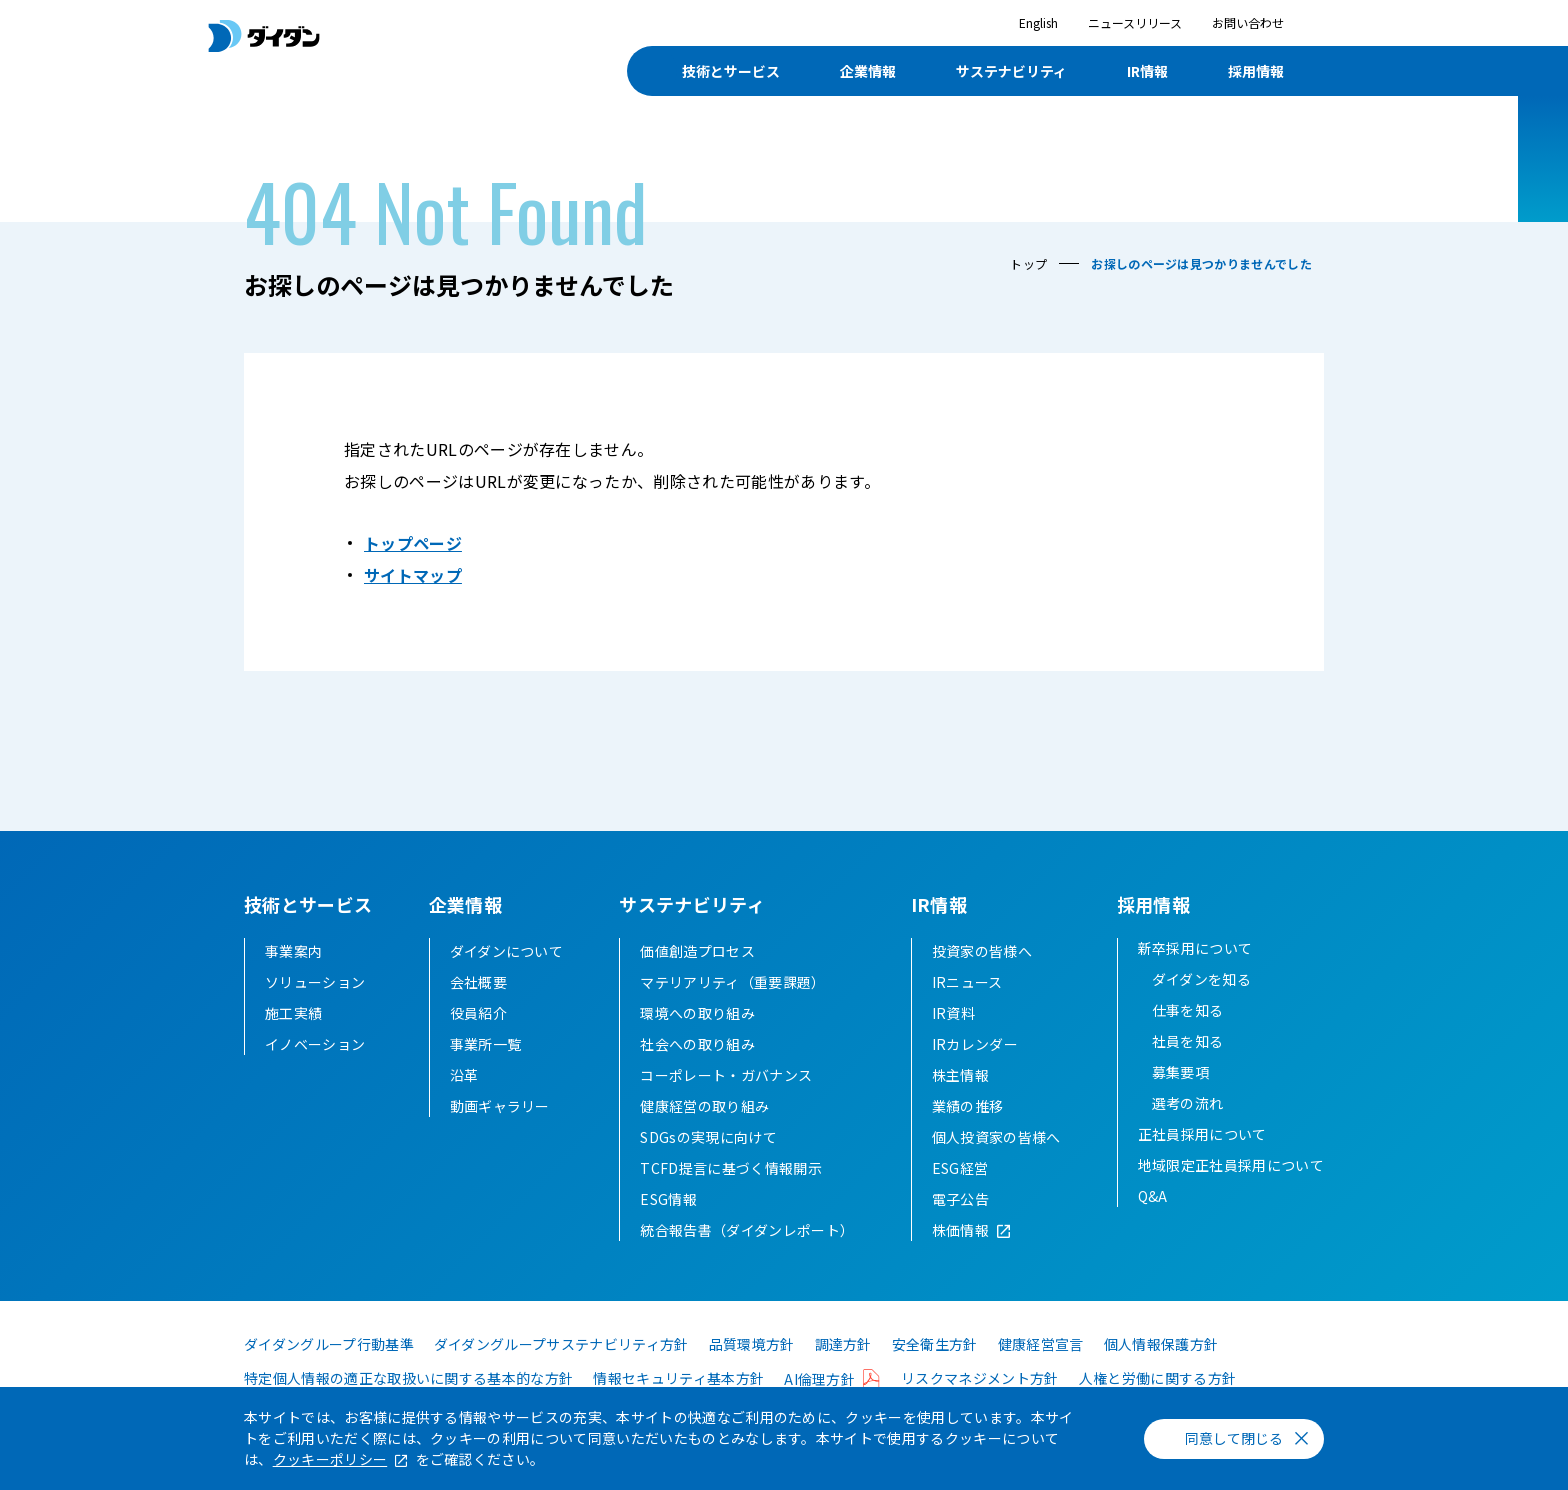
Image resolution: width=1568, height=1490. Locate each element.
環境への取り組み (697, 1013)
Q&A (1153, 1196)
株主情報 (960, 1075)
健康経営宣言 (1041, 1344)
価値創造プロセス (697, 951)
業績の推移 (968, 1106)
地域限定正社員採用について (1231, 1165)
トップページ (413, 543)
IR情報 (1147, 71)
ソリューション (315, 982)
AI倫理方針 (819, 1379)
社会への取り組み (697, 1044)
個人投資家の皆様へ (996, 1137)
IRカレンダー (975, 1044)
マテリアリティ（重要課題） (732, 982)
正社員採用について (1202, 1134)
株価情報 (960, 1230)
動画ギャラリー (500, 1106)
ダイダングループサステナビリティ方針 (561, 1344)
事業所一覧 (486, 1044)
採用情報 (1256, 71)
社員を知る (1188, 1041)
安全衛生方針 (935, 1344)
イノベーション (315, 1044)
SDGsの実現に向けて (708, 1137)
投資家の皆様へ (982, 951)
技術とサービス (731, 71)
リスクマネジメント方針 (980, 1378)
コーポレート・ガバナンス (726, 1075)
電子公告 (960, 1199)
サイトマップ (413, 575)
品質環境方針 (752, 1344)
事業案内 (293, 951)
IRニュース (967, 982)
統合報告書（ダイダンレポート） (747, 1230)
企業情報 (868, 71)
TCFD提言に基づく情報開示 (730, 1168)
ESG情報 (668, 1199)
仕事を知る (1188, 1010)
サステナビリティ (1011, 71)
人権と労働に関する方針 (1158, 1378)
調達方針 (843, 1344)
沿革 (464, 1075)
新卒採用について (1195, 948)
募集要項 (1180, 1072)
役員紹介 (478, 1013)
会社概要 (478, 982)
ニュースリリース (1135, 22)
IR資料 (953, 1013)
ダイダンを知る (1201, 979)
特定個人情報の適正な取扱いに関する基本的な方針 (408, 1378)
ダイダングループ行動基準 (329, 1344)
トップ (1028, 263)
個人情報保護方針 (1161, 1344)
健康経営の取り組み (704, 1106)
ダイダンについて (507, 951)
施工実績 (293, 1013)
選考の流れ (1188, 1103)
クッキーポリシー (330, 1459)
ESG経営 (960, 1168)
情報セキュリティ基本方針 (678, 1378)
